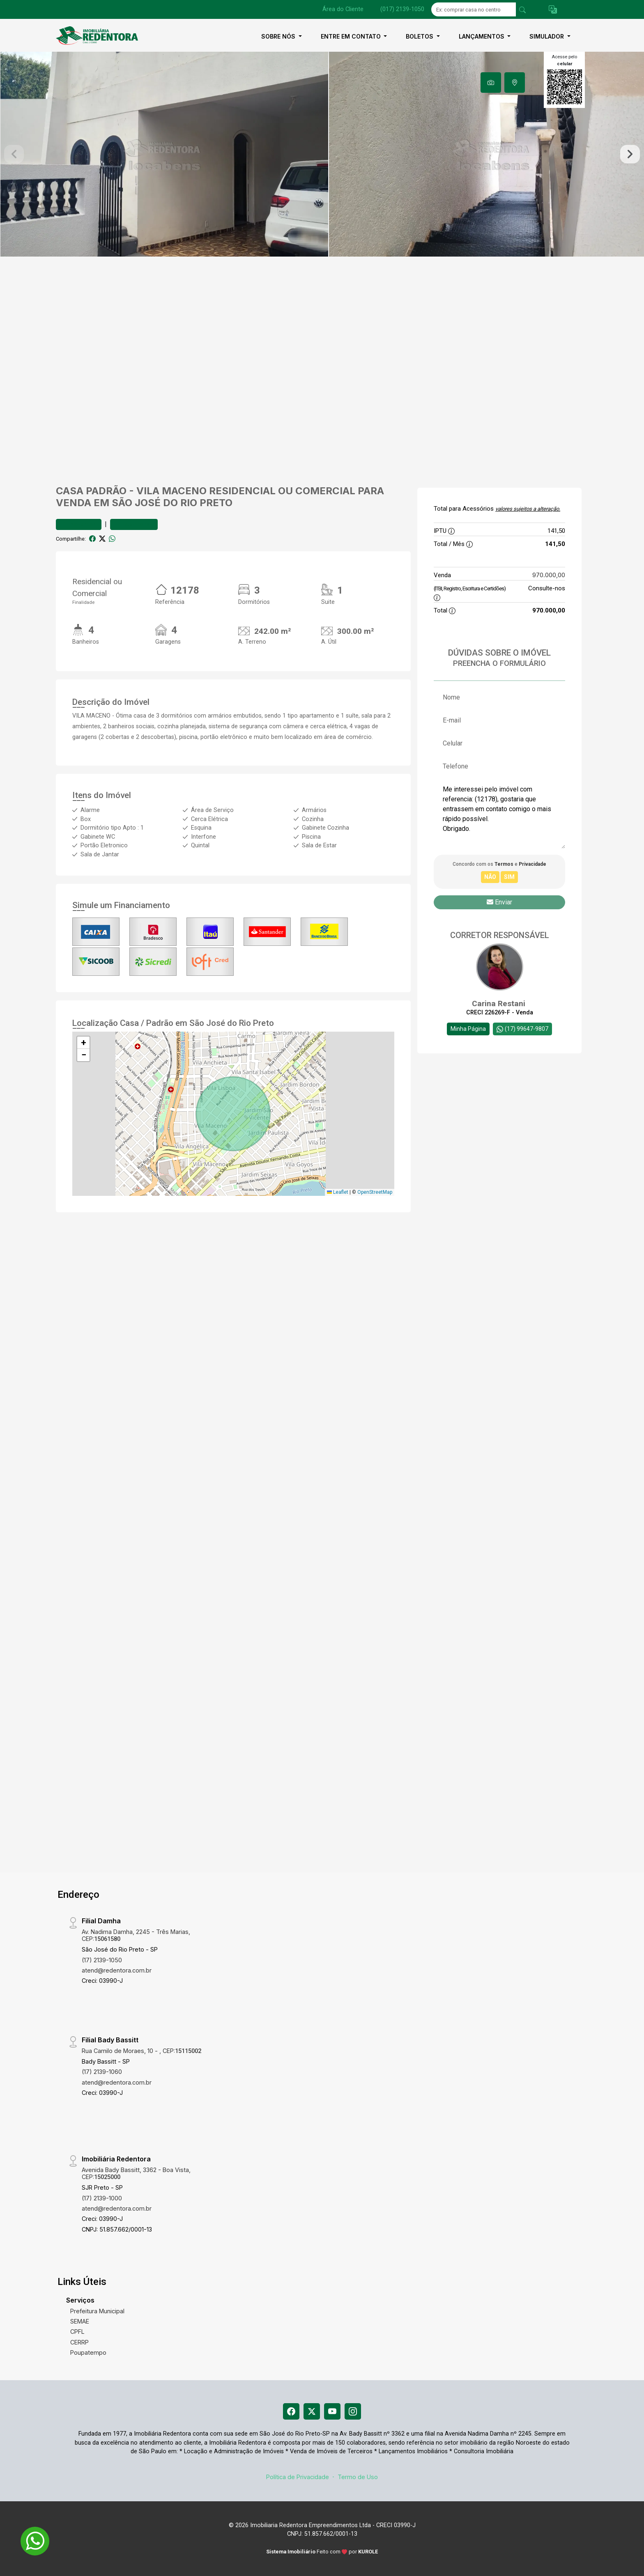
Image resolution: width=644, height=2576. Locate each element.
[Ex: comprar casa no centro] (473, 9)
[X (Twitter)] (312, 2411)
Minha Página (468, 1028)
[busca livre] (522, 9)
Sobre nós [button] (279, 36)
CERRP (79, 2342)
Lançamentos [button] (482, 36)
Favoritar (79, 524)
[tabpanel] (322, 154)
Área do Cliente (342, 9)
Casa (69, 491)
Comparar (134, 524)
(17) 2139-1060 (102, 2071)
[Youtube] (332, 2411)
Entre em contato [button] (351, 36)
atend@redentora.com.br (117, 1970)
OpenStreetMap (374, 1192)
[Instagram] (353, 2411)
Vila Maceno (171, 491)
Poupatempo (88, 2352)
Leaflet (337, 1192)
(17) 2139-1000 (102, 2198)
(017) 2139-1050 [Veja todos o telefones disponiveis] (402, 9)
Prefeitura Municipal (97, 2311)
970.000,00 (548, 575)
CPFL (77, 2331)
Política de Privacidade (297, 2476)
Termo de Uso (358, 2476)
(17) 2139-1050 (102, 1960)
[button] (553, 9)
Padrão (106, 491)
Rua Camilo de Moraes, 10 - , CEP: (141, 2050)
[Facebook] (291, 2411)
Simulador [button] (547, 36)
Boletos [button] (420, 36)
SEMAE (79, 2321)
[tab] (491, 82)
